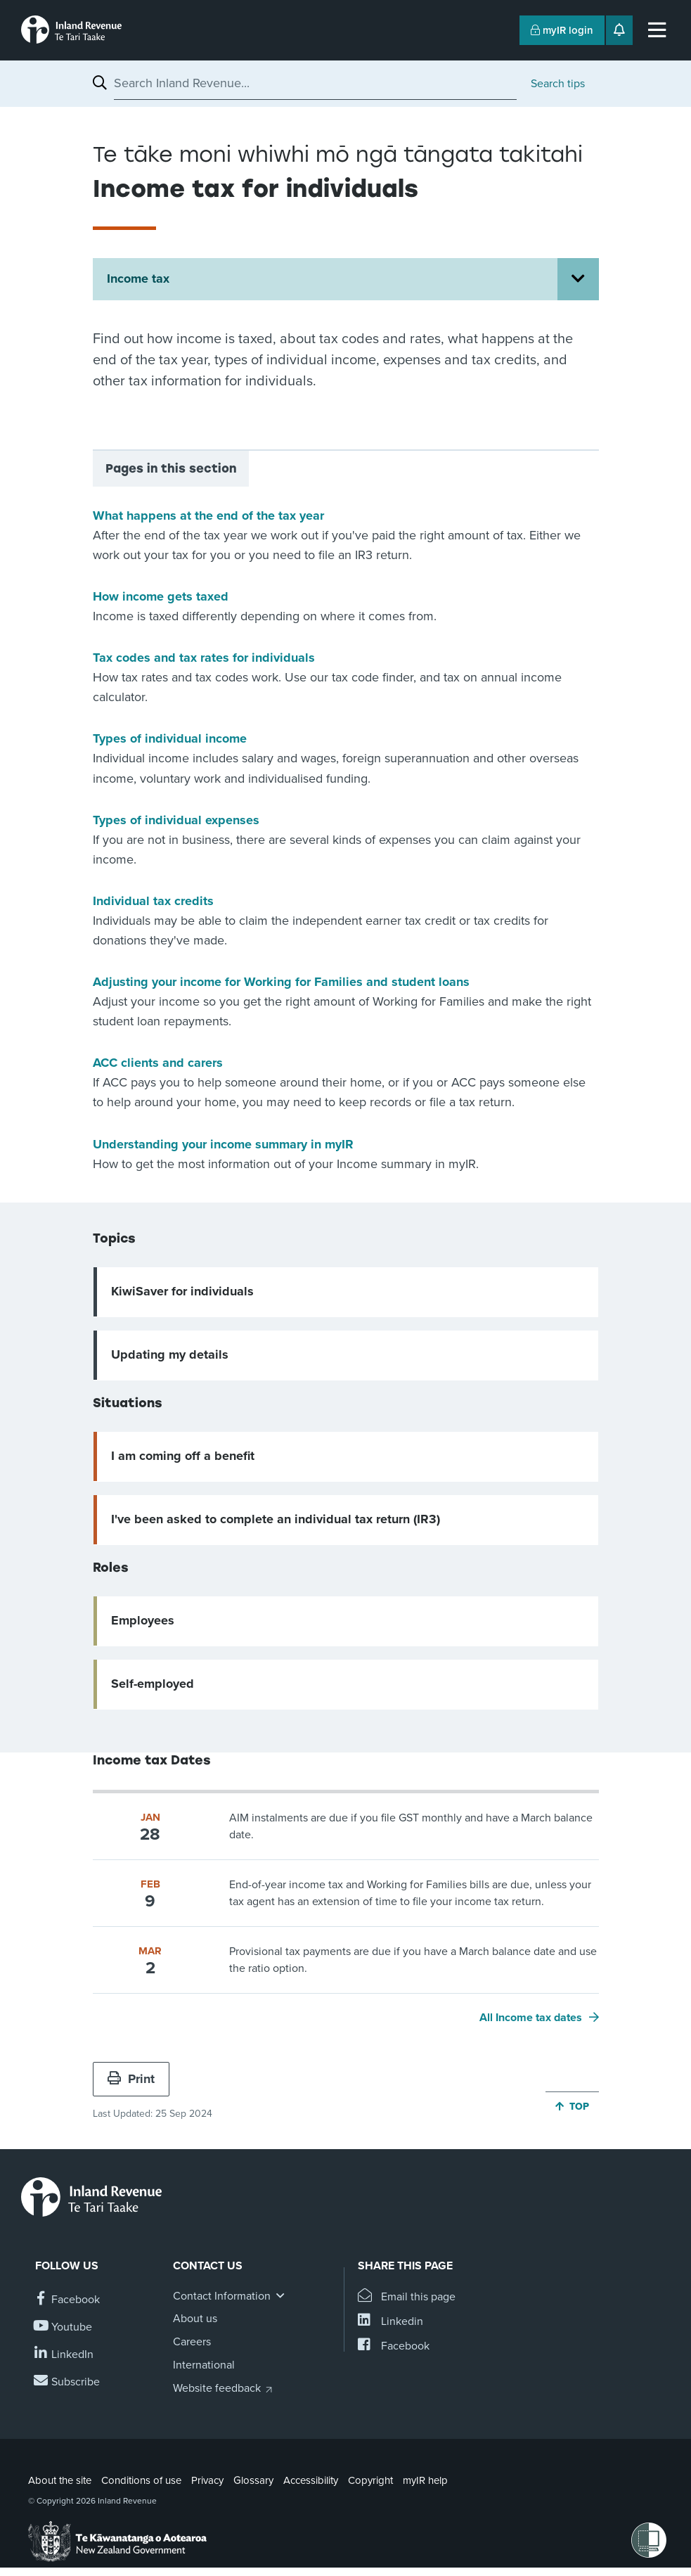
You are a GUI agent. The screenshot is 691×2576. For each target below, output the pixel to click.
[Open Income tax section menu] (578, 279)
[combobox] (315, 83)
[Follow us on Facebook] (67, 2300)
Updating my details (169, 1354)
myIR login (562, 30)
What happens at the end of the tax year (208, 515)
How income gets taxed (160, 596)
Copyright (370, 2480)
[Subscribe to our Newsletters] (67, 2382)
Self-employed (152, 1683)
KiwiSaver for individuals (182, 1291)
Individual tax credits (153, 901)
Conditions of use (141, 2480)
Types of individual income (170, 738)
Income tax (138, 278)
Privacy (207, 2480)
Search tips (558, 84)
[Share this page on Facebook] (394, 2346)
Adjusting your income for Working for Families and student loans (281, 981)
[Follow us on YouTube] (63, 2327)
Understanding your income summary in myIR (223, 1144)
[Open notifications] (619, 30)
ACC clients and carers (158, 1062)
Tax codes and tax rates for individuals (204, 657)
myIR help (425, 2480)
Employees (142, 1620)
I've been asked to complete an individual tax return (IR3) (275, 1519)
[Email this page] (407, 2297)
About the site (59, 2480)
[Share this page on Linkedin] (390, 2322)
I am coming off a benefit (182, 1455)
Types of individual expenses (176, 820)
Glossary (253, 2480)
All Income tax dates (530, 2018)
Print (131, 2079)
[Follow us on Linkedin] (64, 2355)
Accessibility (310, 2480)
